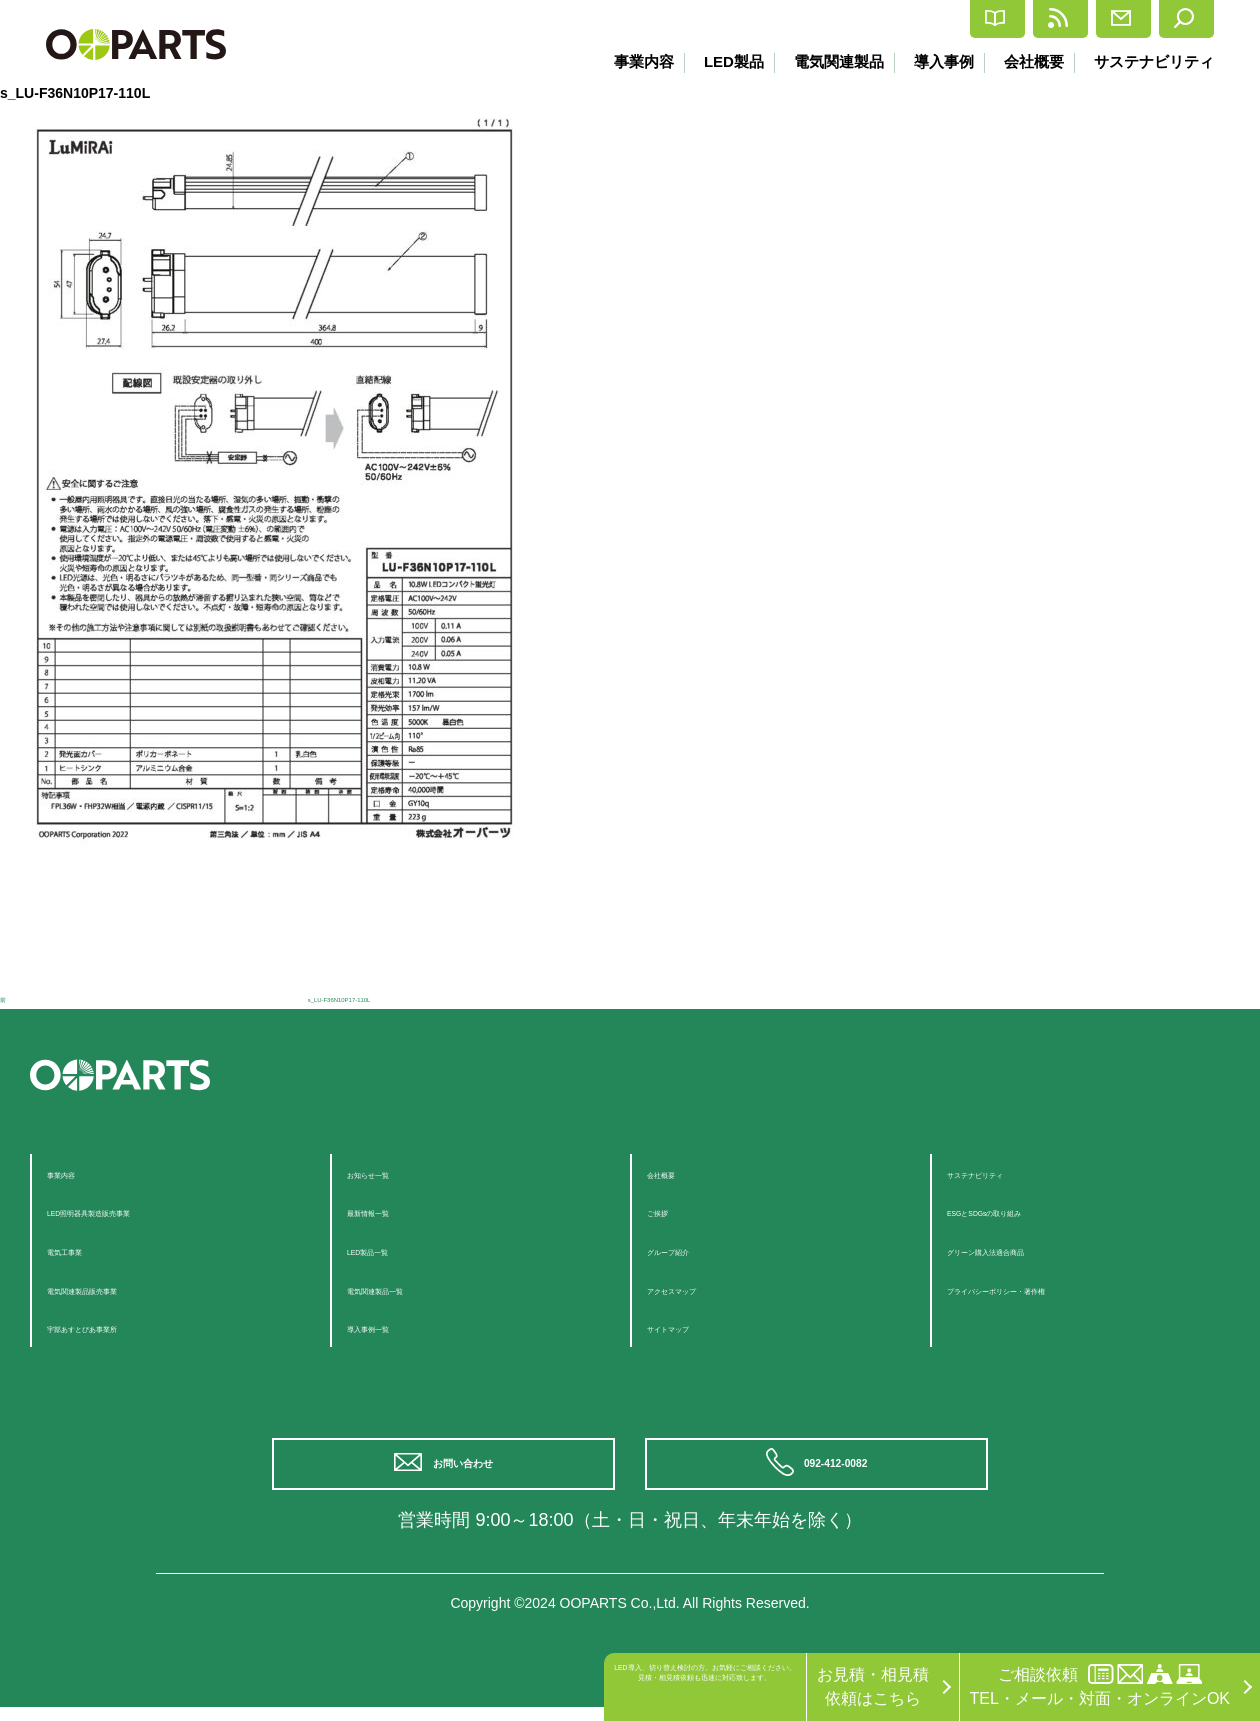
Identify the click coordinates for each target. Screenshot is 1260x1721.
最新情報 (940, 19)
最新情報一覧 (395, 1210)
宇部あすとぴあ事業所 (127, 1326)
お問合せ (1063, 19)
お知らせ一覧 (395, 1172)
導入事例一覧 (395, 1326)
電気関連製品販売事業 (127, 1288)
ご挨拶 (671, 1210)
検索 (1172, 19)
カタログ (817, 19)
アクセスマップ (703, 1288)
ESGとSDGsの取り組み (1033, 1210)
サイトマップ (695, 1326)
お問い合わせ (470, 1470)
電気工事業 (87, 1249)
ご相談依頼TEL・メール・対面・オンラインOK (1100, 1685)
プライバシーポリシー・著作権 (1059, 1288)
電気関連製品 (827, 61)
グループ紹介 (695, 1249)
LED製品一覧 (394, 1249)
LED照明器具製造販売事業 (142, 1210)
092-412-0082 (842, 1470)
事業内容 (625, 61)
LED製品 (718, 61)
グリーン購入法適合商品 (1035, 1249)
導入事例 (936, 61)
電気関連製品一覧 (411, 1288)
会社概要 (1030, 61)
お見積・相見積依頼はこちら (873, 1686)
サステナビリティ (1154, 61)
